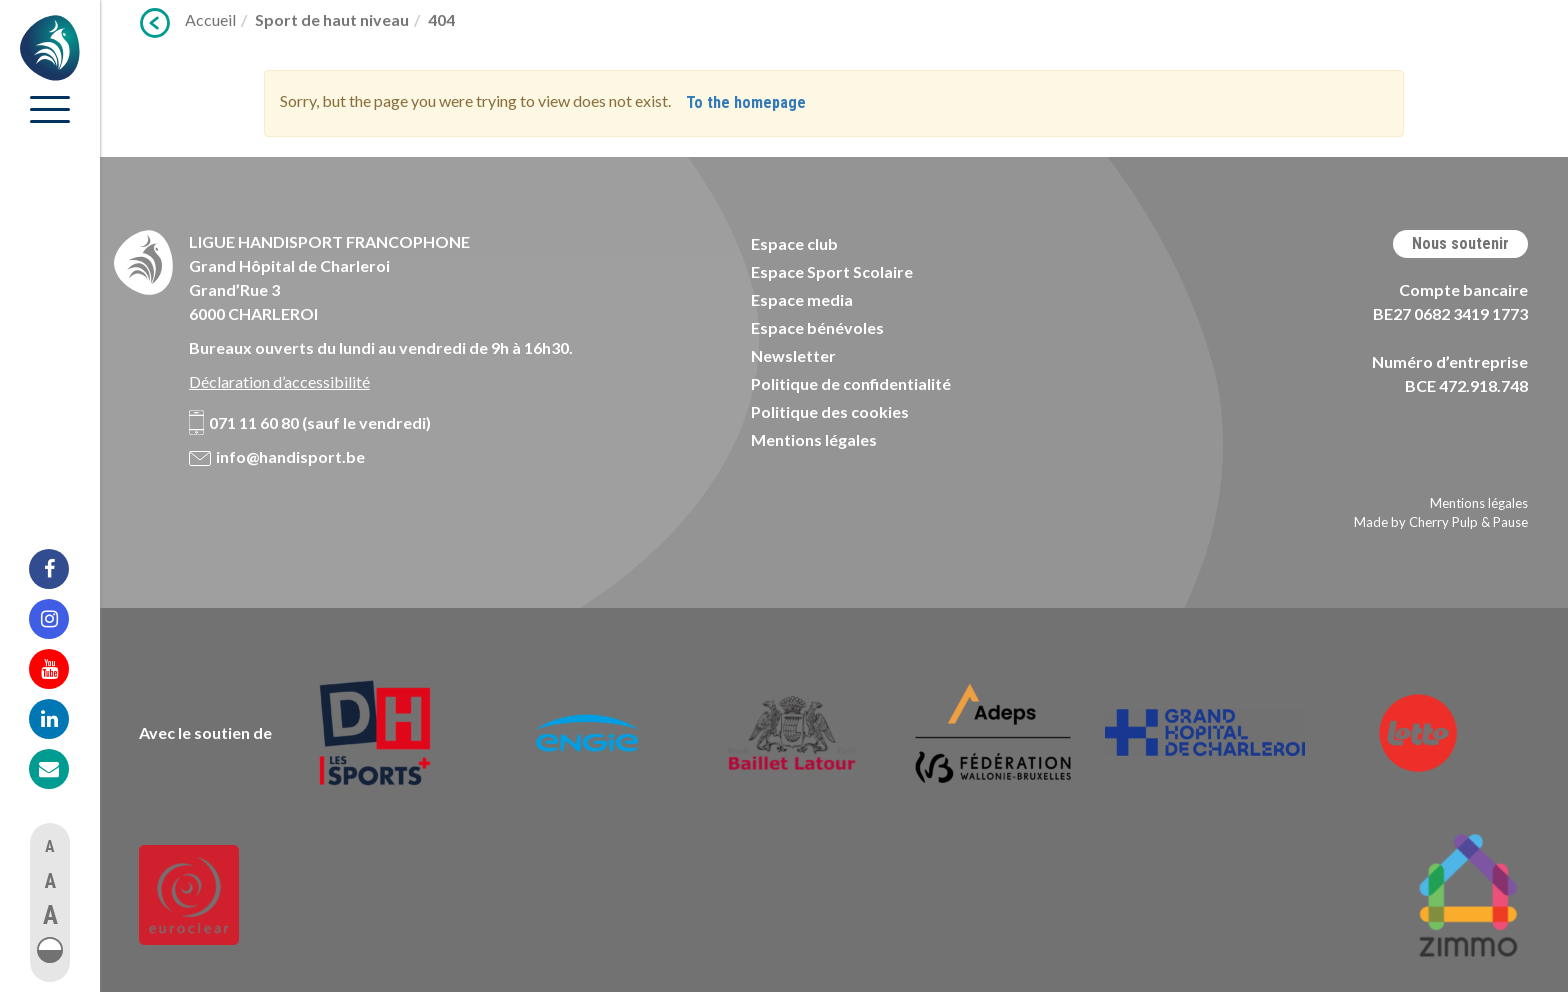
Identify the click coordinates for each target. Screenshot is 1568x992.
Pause (1510, 522)
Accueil (210, 19)
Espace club (794, 243)
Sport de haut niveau (332, 19)
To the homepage (746, 102)
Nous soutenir (1460, 243)
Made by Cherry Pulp (1416, 522)
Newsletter (793, 355)
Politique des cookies (830, 411)
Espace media (802, 299)
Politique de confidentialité (851, 383)
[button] (50, 950)
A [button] (50, 846)
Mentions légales (814, 439)
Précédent (155, 23)
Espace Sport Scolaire (832, 271)
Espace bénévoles (817, 327)
